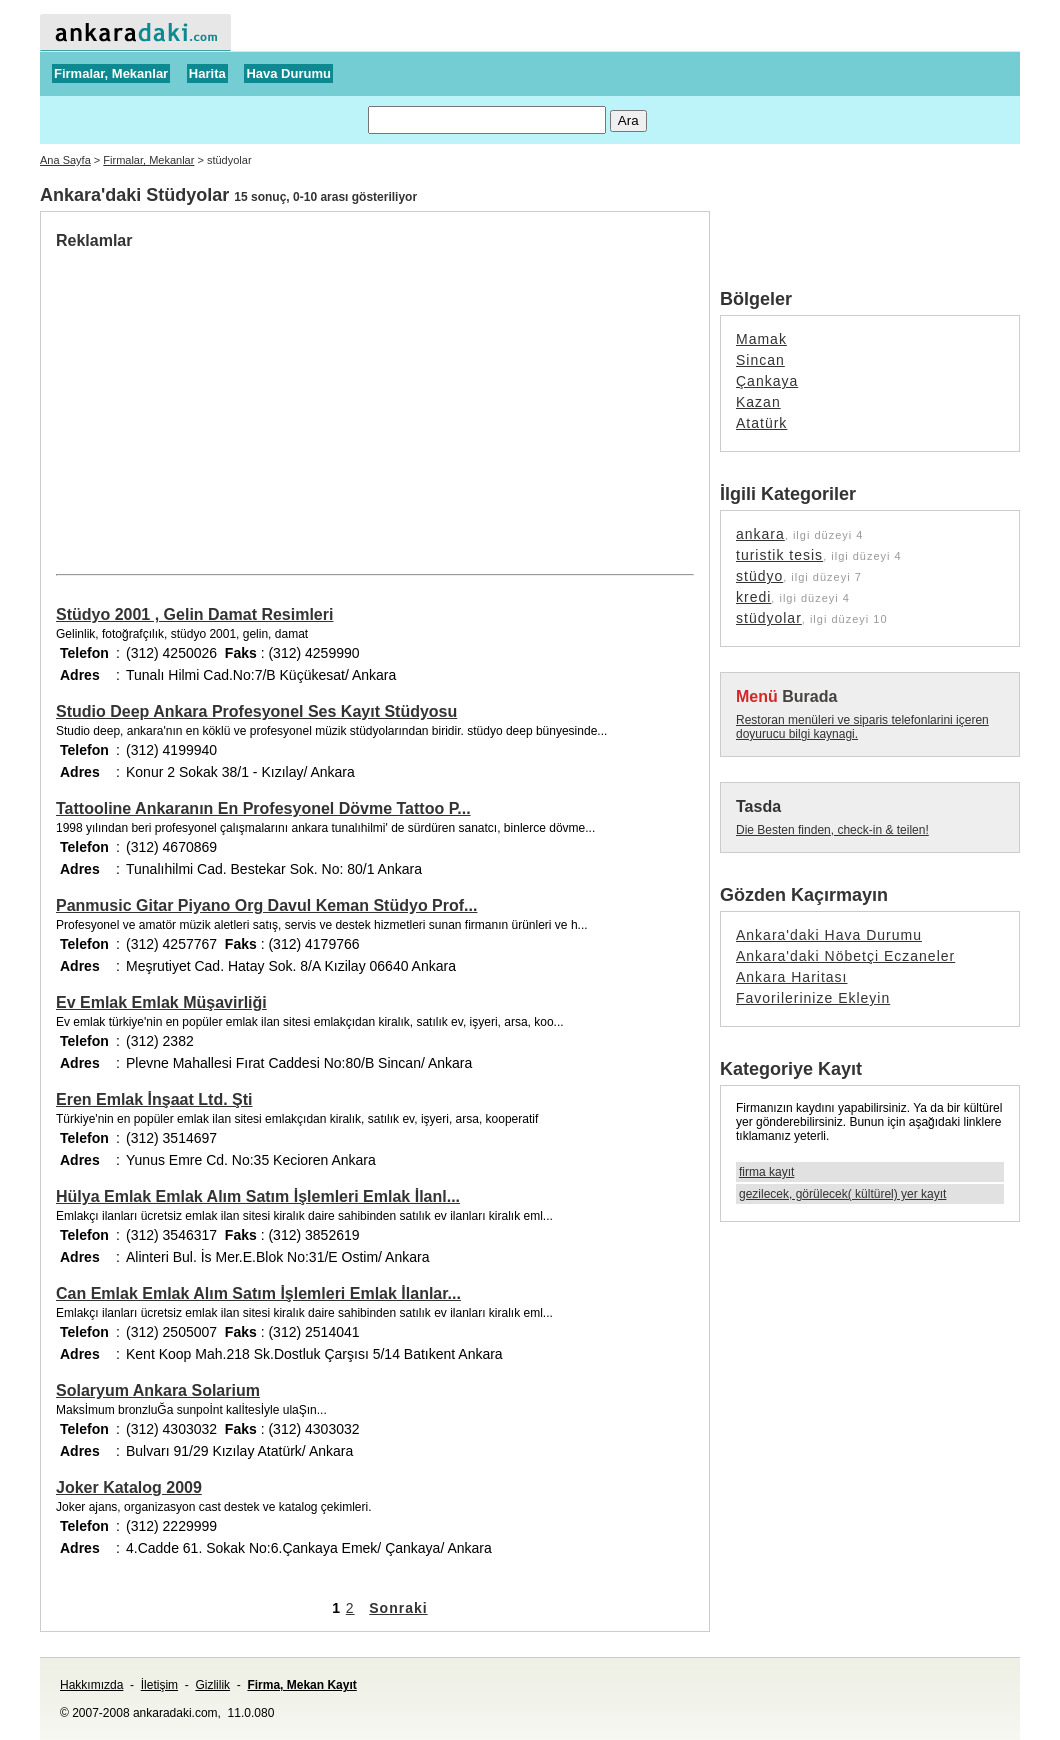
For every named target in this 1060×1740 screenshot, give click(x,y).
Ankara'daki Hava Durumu (829, 935)
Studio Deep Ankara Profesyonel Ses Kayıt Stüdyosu (256, 711)
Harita (207, 73)
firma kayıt (766, 1172)
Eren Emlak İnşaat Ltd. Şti (154, 1099)
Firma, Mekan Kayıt (301, 1685)
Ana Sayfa (65, 160)
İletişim (159, 1685)
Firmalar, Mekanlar (111, 73)
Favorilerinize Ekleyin (813, 998)
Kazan (758, 402)
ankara (760, 534)
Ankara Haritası (791, 977)
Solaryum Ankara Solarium (158, 1390)
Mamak (761, 339)
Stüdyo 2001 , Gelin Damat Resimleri (194, 614)
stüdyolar (769, 618)
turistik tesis (779, 555)
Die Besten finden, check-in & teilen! (832, 830)
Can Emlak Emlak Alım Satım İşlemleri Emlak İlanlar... (258, 1293)
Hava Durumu (288, 73)
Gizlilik (212, 1685)
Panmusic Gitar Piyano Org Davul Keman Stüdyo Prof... (266, 905)
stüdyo (759, 576)
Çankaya (767, 381)
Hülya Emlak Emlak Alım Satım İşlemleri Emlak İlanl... (258, 1196)
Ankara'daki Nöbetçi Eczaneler (845, 956)
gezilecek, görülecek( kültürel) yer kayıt (842, 1194)
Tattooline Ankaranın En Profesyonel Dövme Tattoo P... (263, 808)
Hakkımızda (91, 1685)
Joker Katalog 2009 (129, 1487)
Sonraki (398, 1608)
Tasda (758, 806)
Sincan (760, 360)
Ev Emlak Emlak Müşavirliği (161, 1002)
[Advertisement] (224, 400)
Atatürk (761, 423)
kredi (753, 597)
